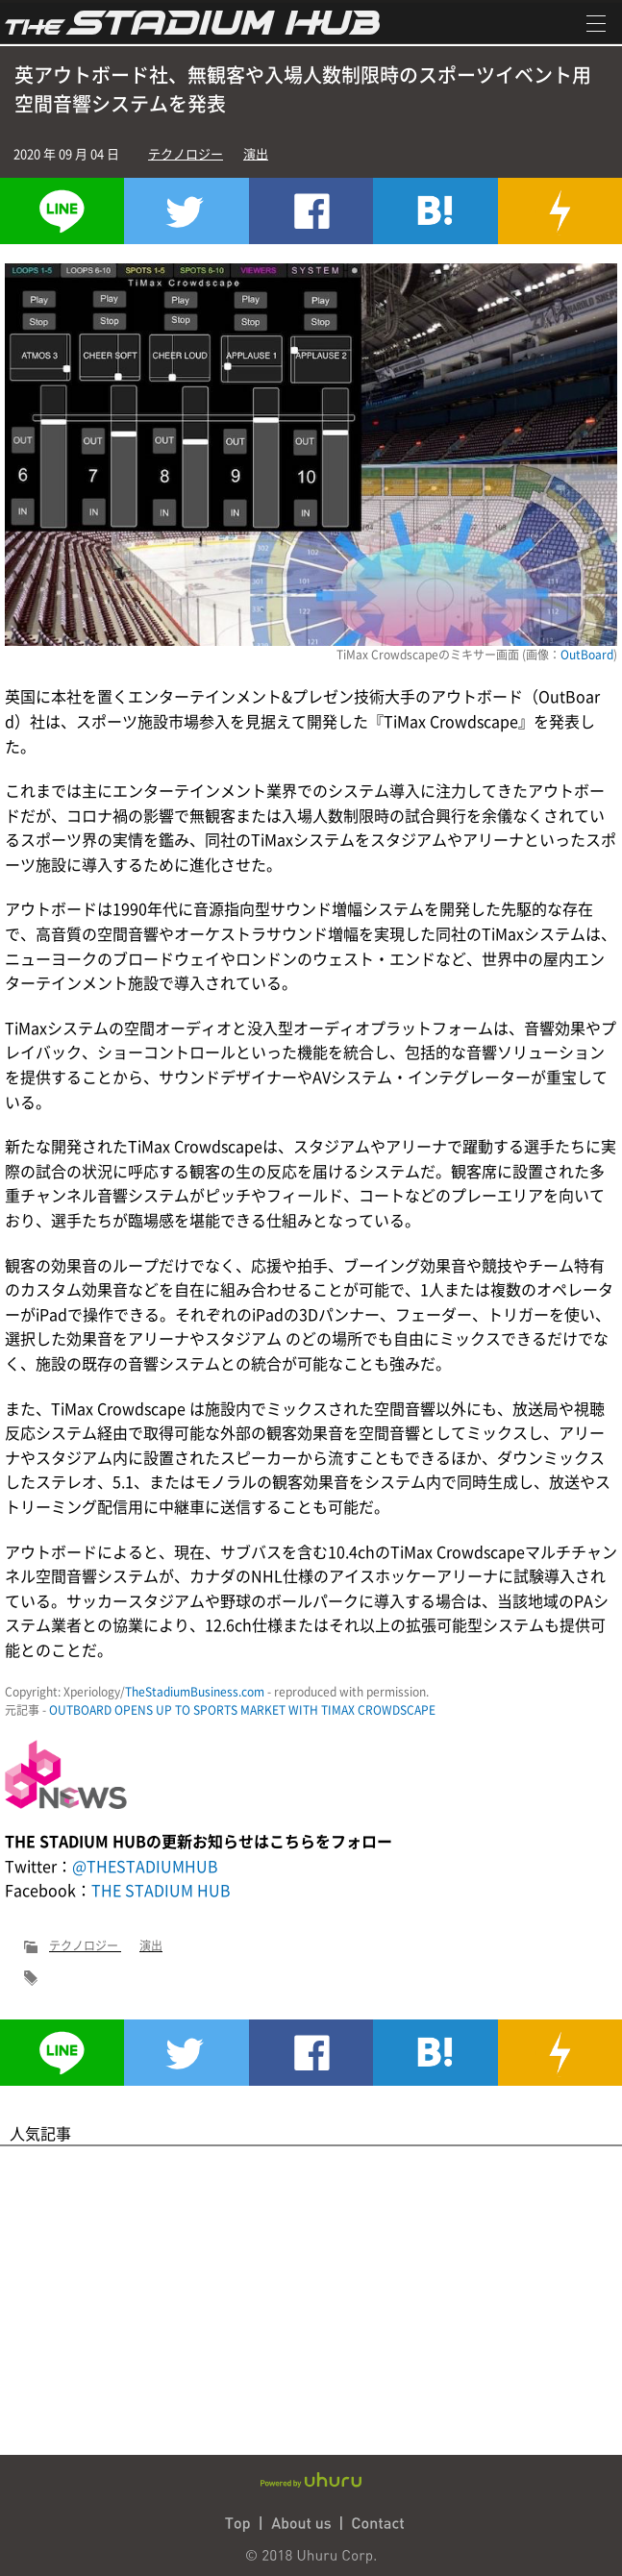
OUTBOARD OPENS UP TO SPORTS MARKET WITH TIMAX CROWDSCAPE (242, 1710)
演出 (255, 153)
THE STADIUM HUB (161, 1889)
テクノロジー (185, 153)
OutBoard (586, 654)
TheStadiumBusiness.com (194, 1691)
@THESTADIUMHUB (145, 1865)
